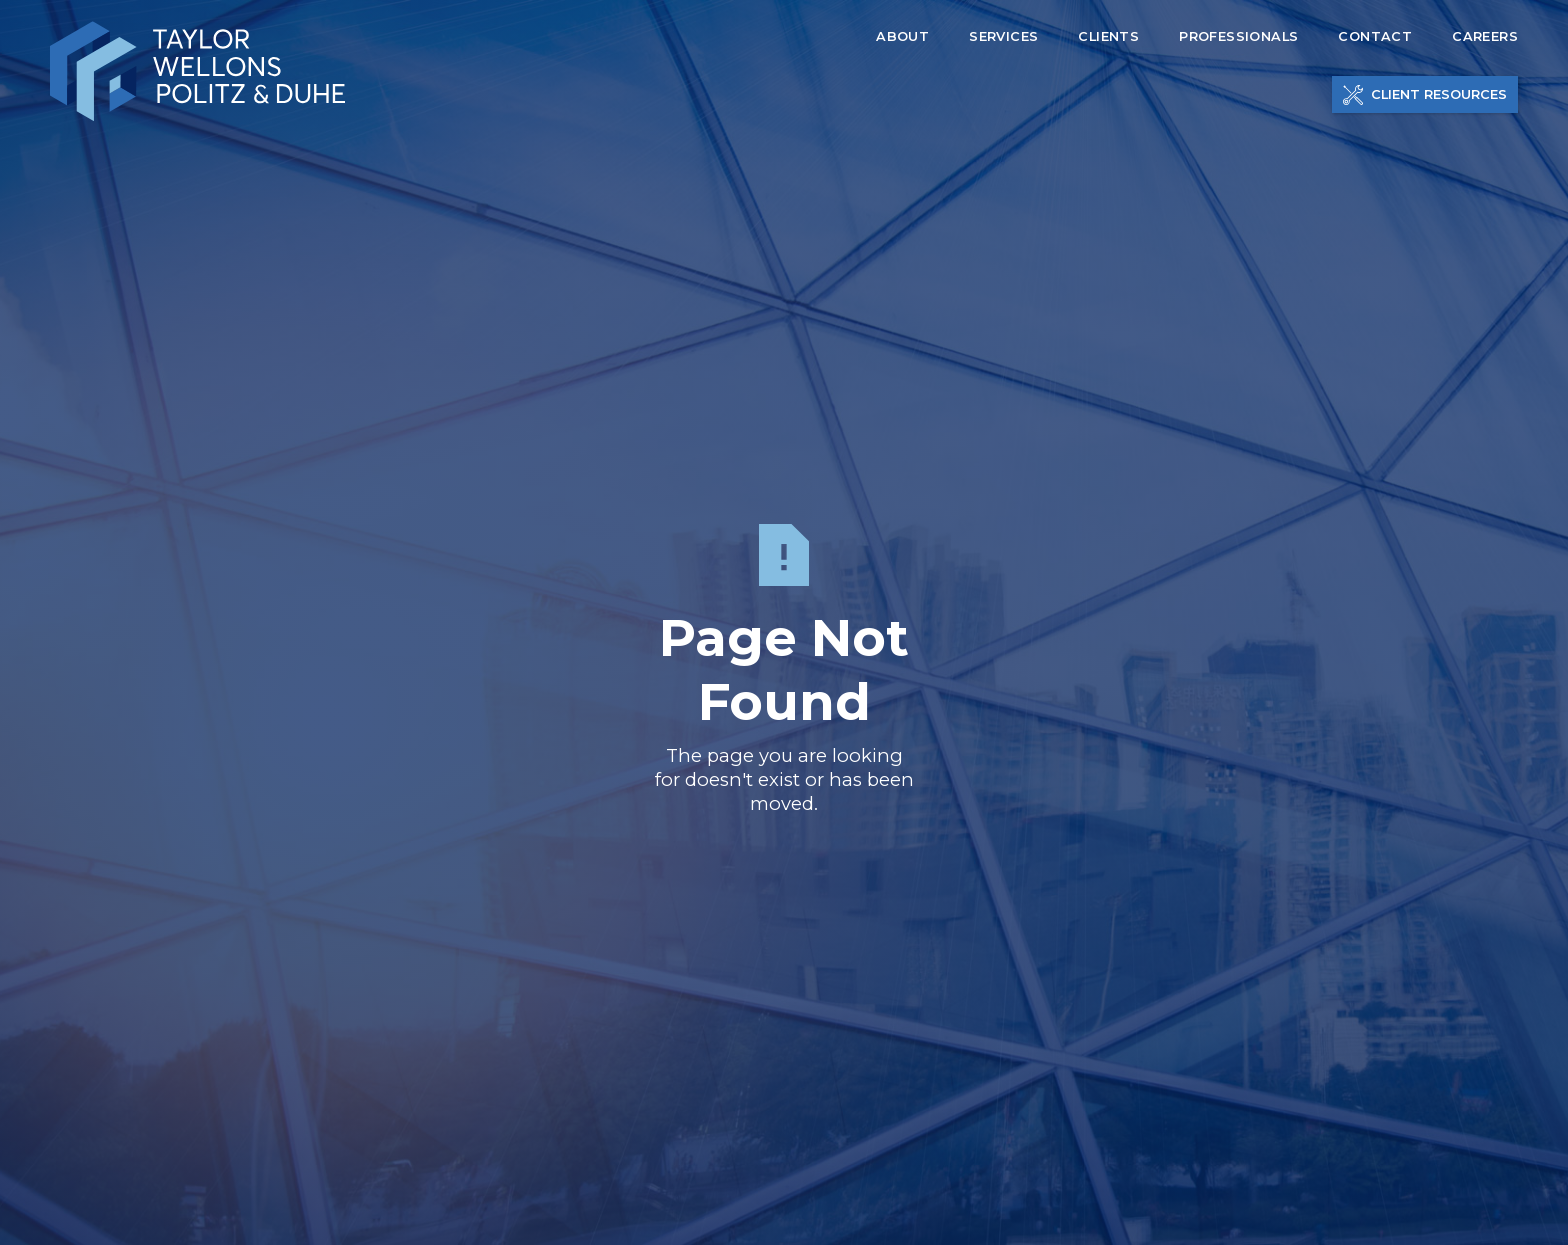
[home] (197, 72)
